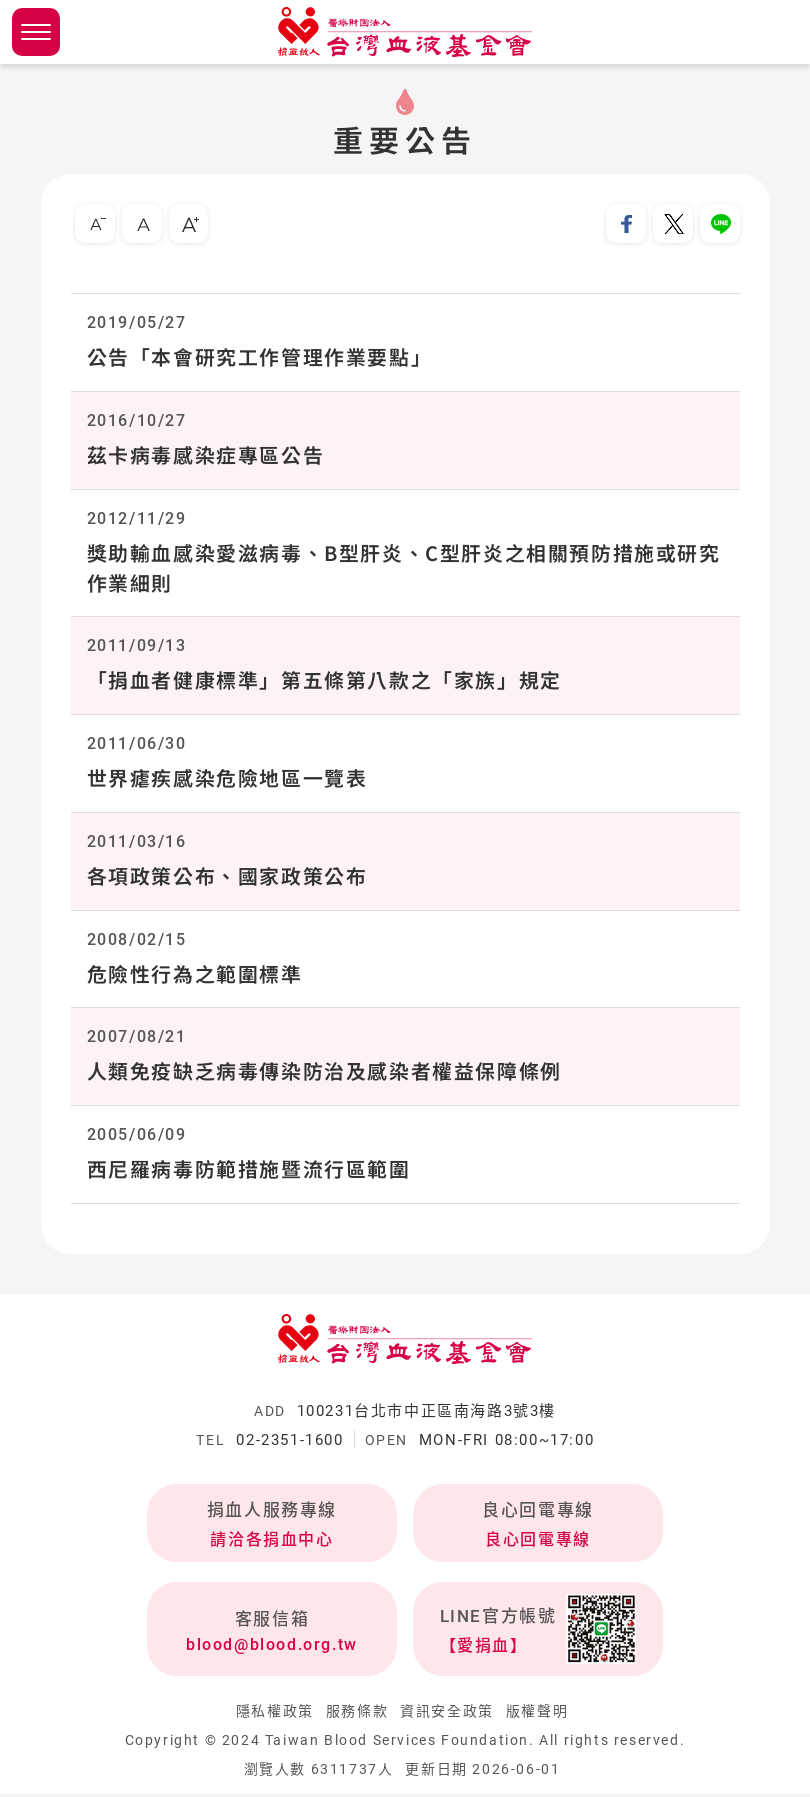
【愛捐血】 (484, 1648)
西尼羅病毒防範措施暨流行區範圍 (249, 1171)
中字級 (142, 224)
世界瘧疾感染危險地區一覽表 (227, 779)
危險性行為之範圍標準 (195, 975)
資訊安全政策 (447, 1714)
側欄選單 (36, 32)
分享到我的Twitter (673, 224)
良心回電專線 (538, 1542)
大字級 (189, 224)
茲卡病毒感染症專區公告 (206, 455)
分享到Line (720, 224)
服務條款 (357, 1714)
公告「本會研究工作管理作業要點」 (260, 357)
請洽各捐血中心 (271, 1542)
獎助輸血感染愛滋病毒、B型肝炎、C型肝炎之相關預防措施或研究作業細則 (404, 568)
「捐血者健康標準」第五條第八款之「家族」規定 (324, 681)
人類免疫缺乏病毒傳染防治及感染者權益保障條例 (324, 1073)
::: (48, 181)
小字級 (95, 224)
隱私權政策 (275, 1714)
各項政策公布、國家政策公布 (227, 877)
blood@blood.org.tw (272, 1646)
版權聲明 (537, 1714)
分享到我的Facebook (626, 224)
